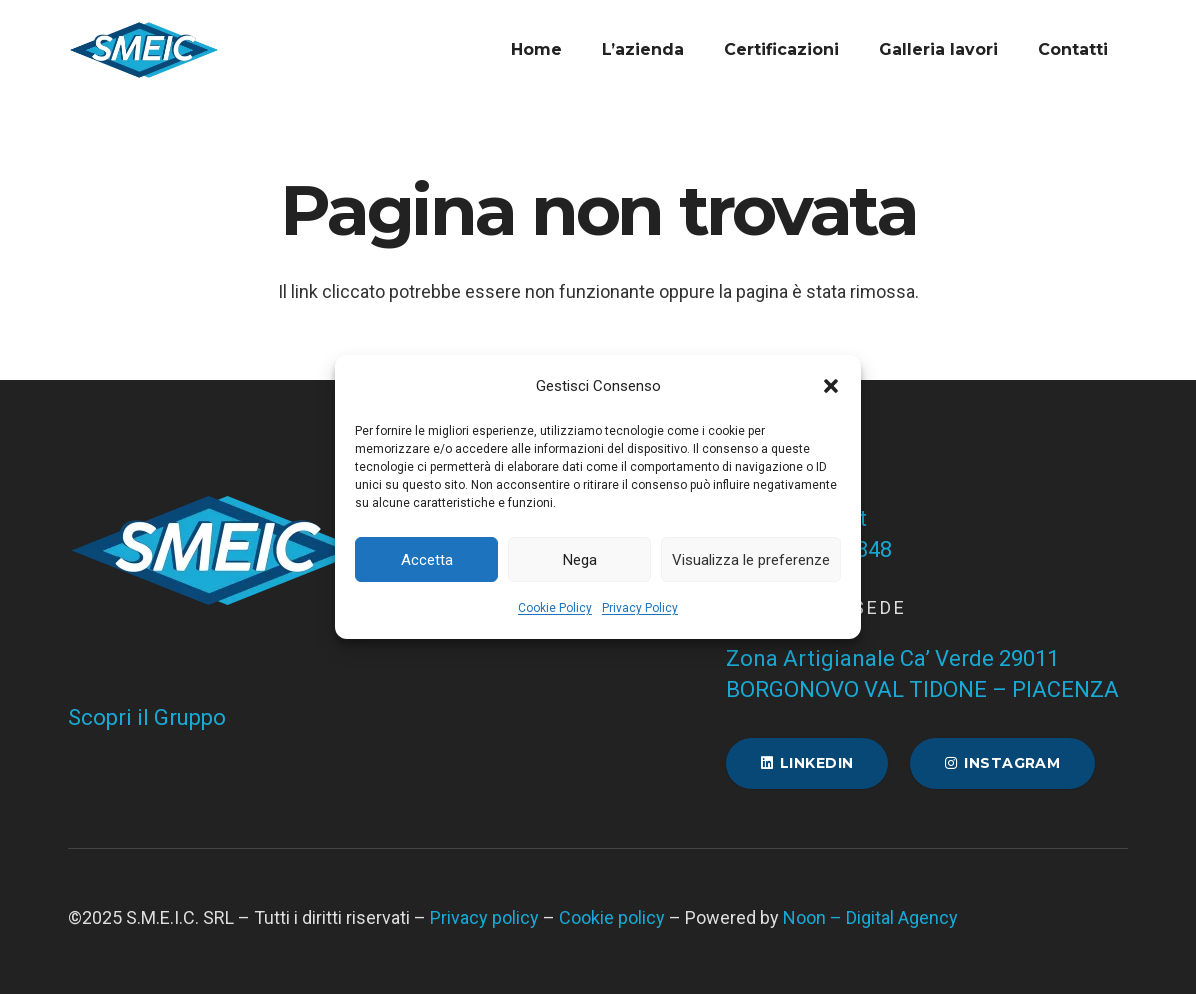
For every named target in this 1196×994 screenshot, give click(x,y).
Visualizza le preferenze (751, 560)
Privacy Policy (640, 608)
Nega (580, 560)
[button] (831, 386)
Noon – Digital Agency (870, 917)
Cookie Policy (555, 608)
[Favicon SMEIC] (144, 50)
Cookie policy (612, 917)
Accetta (427, 560)
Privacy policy (484, 917)
